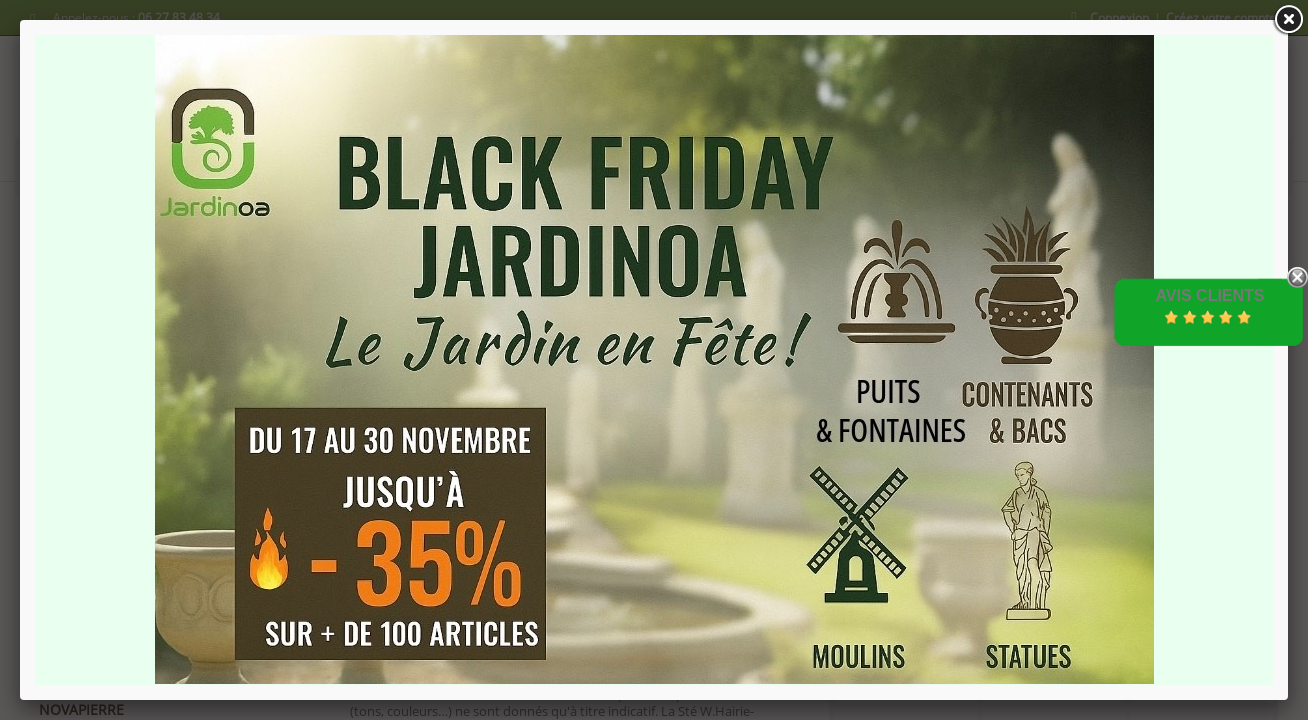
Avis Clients (1209, 295)
